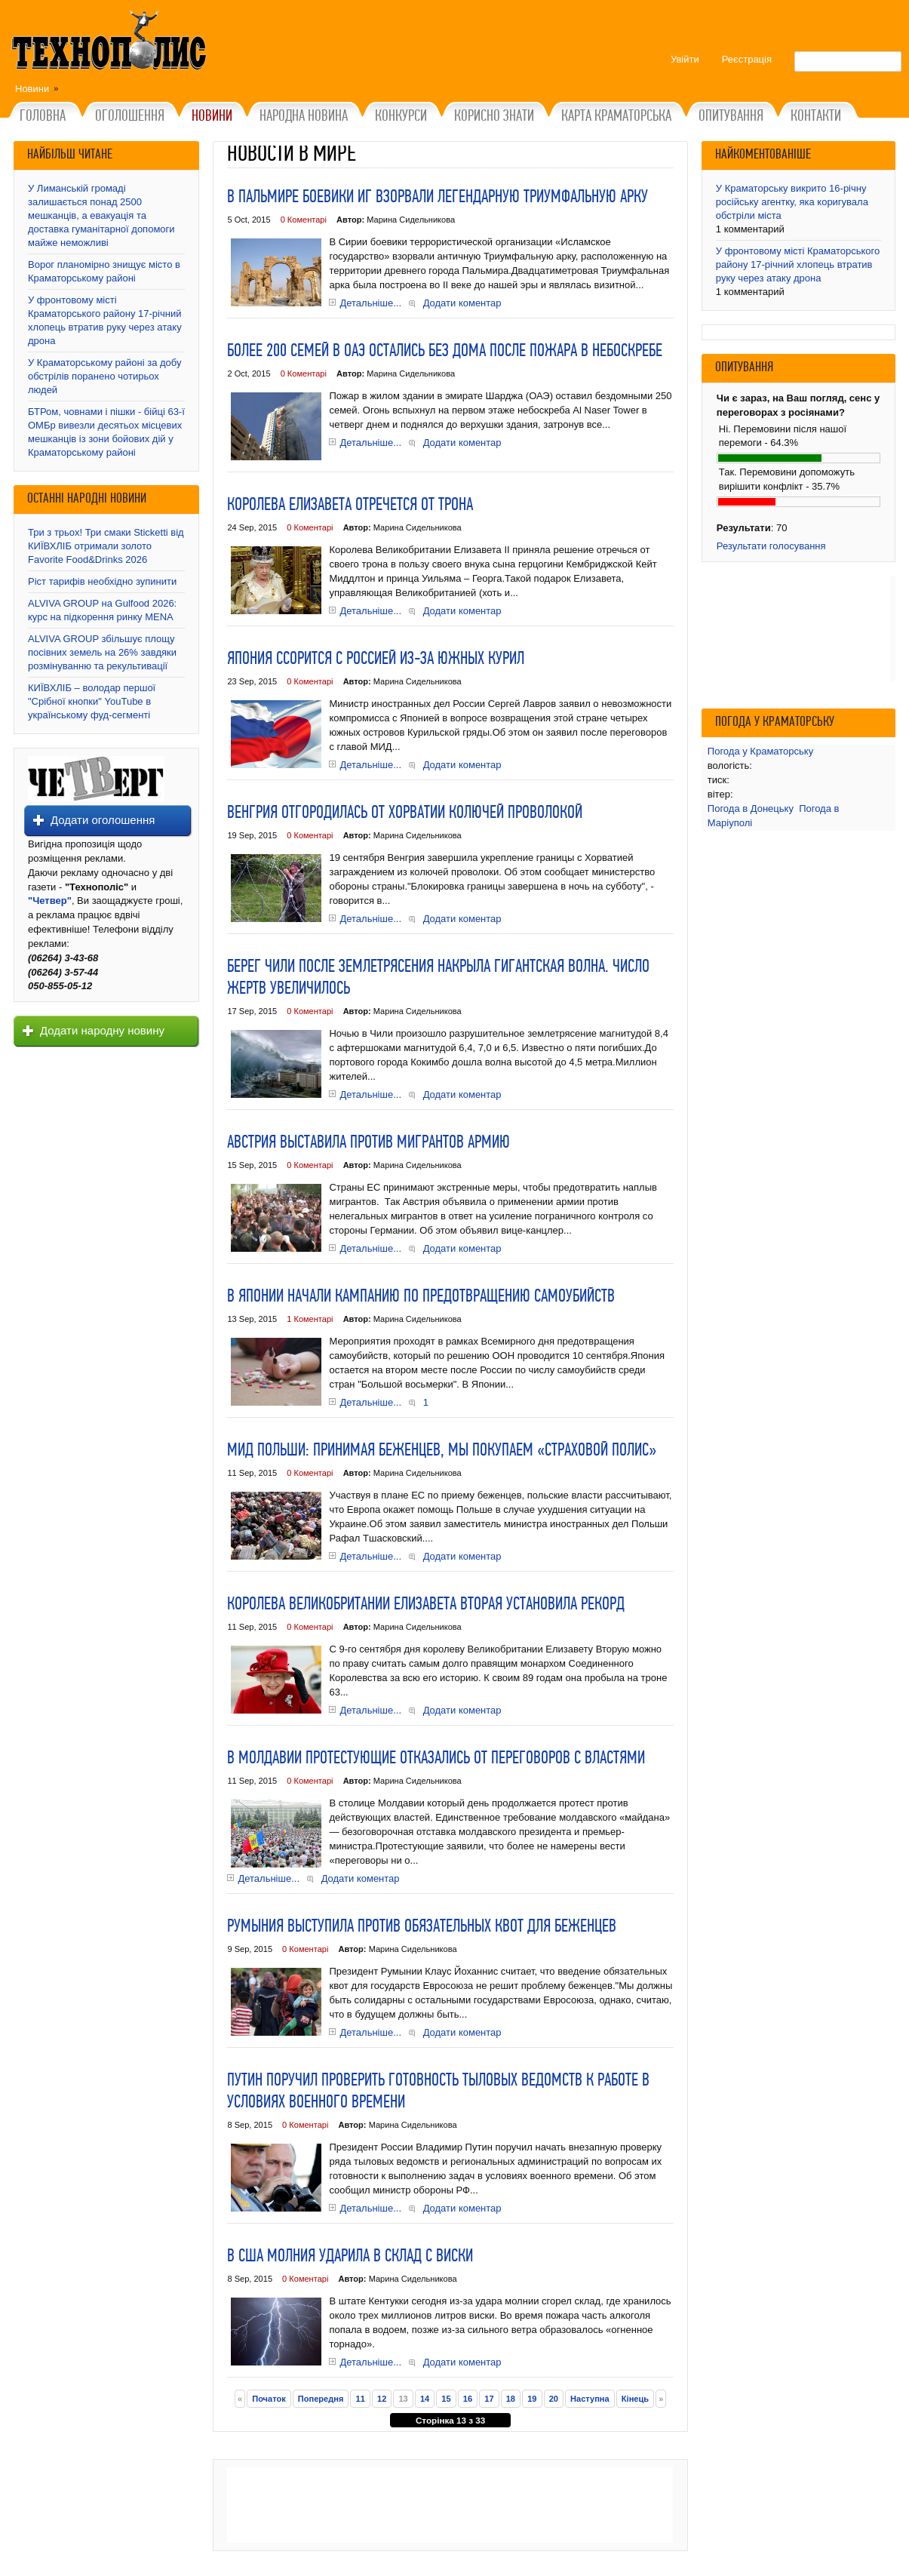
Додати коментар (462, 303)
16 (467, 2398)
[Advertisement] (450, 2505)
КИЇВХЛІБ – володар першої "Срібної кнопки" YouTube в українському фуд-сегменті (91, 701)
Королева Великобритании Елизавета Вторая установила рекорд (426, 1605)
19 (531, 2398)
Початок (269, 2398)
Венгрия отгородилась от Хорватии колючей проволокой (404, 813)
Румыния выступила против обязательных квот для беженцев (421, 1927)
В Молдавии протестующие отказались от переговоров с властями (436, 1759)
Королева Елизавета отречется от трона (350, 505)
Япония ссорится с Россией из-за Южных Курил (375, 659)
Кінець (635, 2398)
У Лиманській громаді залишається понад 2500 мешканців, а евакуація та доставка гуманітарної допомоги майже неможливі (101, 215)
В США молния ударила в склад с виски (350, 2257)
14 (424, 2398)
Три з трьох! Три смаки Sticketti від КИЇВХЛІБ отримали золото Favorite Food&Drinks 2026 (106, 546)
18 (510, 2398)
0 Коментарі (304, 219)
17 (488, 2398)
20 (553, 2398)
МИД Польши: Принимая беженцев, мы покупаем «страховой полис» (441, 1451)
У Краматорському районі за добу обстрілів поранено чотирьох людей (105, 376)
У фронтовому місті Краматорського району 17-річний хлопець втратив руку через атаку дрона (798, 264)
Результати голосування (771, 546)
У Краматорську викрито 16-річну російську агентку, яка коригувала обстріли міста (792, 202)
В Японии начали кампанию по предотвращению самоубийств (421, 1297)
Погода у (760, 751)
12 (381, 2398)
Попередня (321, 2398)
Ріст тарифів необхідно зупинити (102, 581)
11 (360, 2398)
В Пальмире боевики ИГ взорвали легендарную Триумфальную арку (437, 198)
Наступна (590, 2398)
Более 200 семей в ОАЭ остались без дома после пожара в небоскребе (444, 352)
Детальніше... (370, 303)
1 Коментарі (310, 1318)
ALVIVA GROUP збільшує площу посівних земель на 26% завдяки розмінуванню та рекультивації (102, 652)
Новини (32, 88)
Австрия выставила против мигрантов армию (368, 1143)
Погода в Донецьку (751, 808)
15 (445, 2398)
